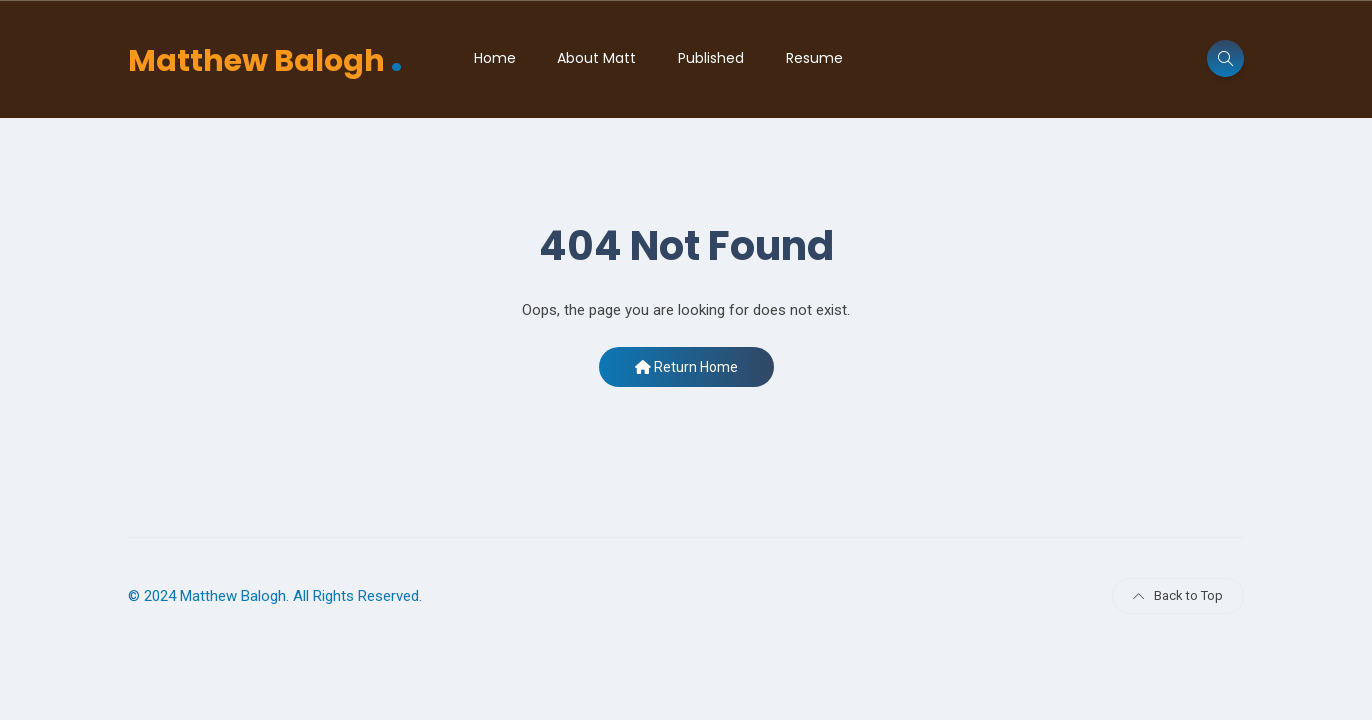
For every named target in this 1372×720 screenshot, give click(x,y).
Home (495, 58)
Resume (814, 58)
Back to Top (1178, 595)
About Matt (596, 58)
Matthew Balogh (265, 58)
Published (711, 58)
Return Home (686, 367)
